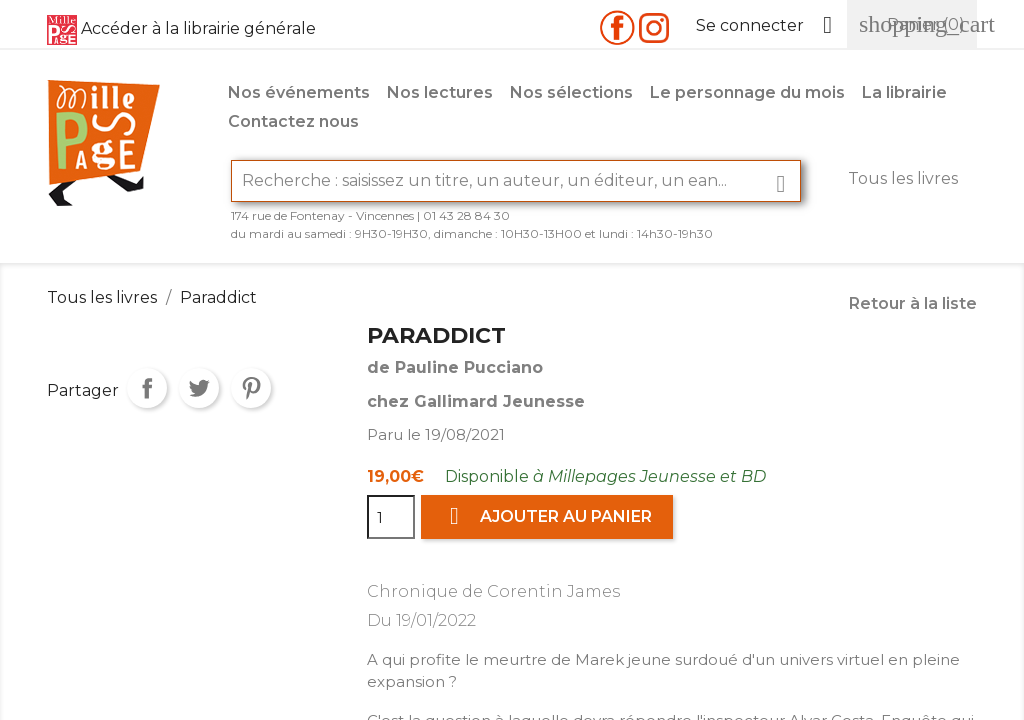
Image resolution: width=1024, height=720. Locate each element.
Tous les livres (903, 178)
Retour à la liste (913, 303)
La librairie (904, 92)
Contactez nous (293, 121)
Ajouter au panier (547, 516)
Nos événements (299, 92)
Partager (147, 388)
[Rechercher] (516, 181)
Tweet (199, 388)
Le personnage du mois (747, 92)
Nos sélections (571, 92)
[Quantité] (391, 517)
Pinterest (251, 388)
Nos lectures (440, 92)
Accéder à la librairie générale (198, 28)
